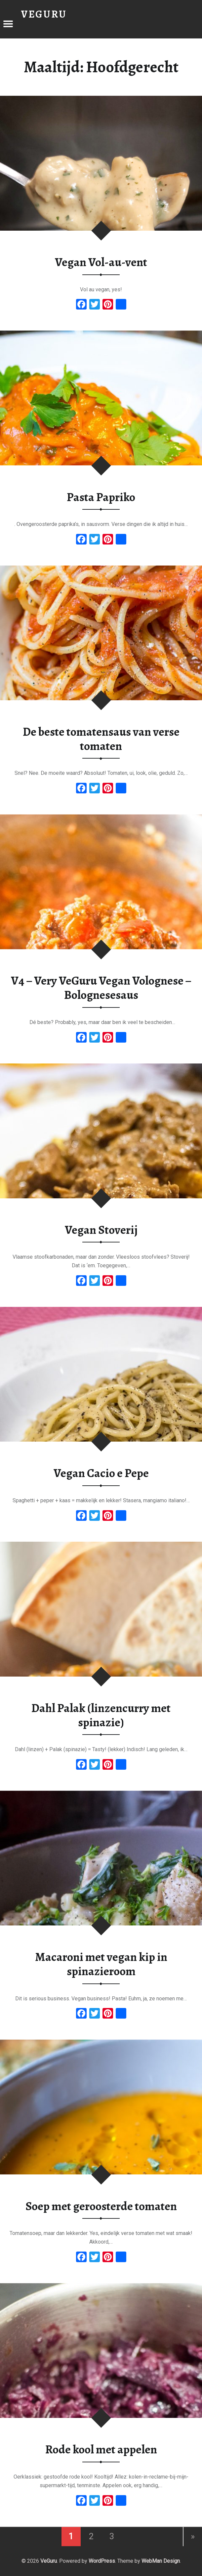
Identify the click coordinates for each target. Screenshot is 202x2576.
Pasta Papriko (101, 497)
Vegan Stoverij (101, 1230)
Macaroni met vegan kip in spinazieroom (101, 1964)
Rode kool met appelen (101, 2449)
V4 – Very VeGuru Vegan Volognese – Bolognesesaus (101, 988)
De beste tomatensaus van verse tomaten (101, 739)
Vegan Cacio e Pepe (101, 1473)
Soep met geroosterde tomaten (101, 2206)
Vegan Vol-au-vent (101, 262)
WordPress (102, 2561)
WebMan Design (160, 2561)
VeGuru (48, 2561)
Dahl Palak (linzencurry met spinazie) (101, 1715)
